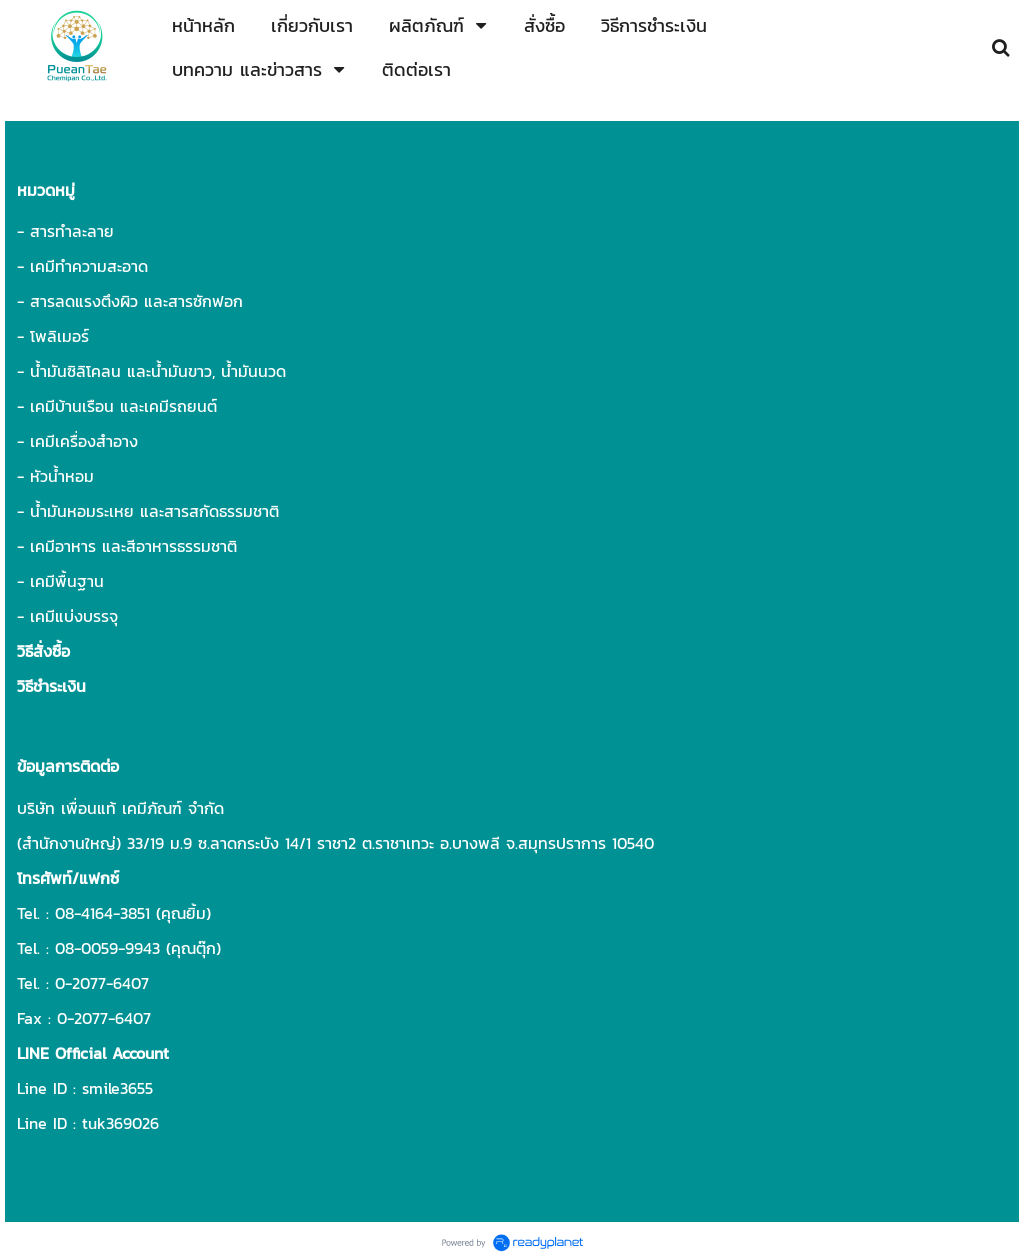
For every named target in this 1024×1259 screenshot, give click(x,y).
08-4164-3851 (102, 913)
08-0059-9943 (107, 948)
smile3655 (117, 1088)
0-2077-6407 (102, 983)
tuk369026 (120, 1123)
